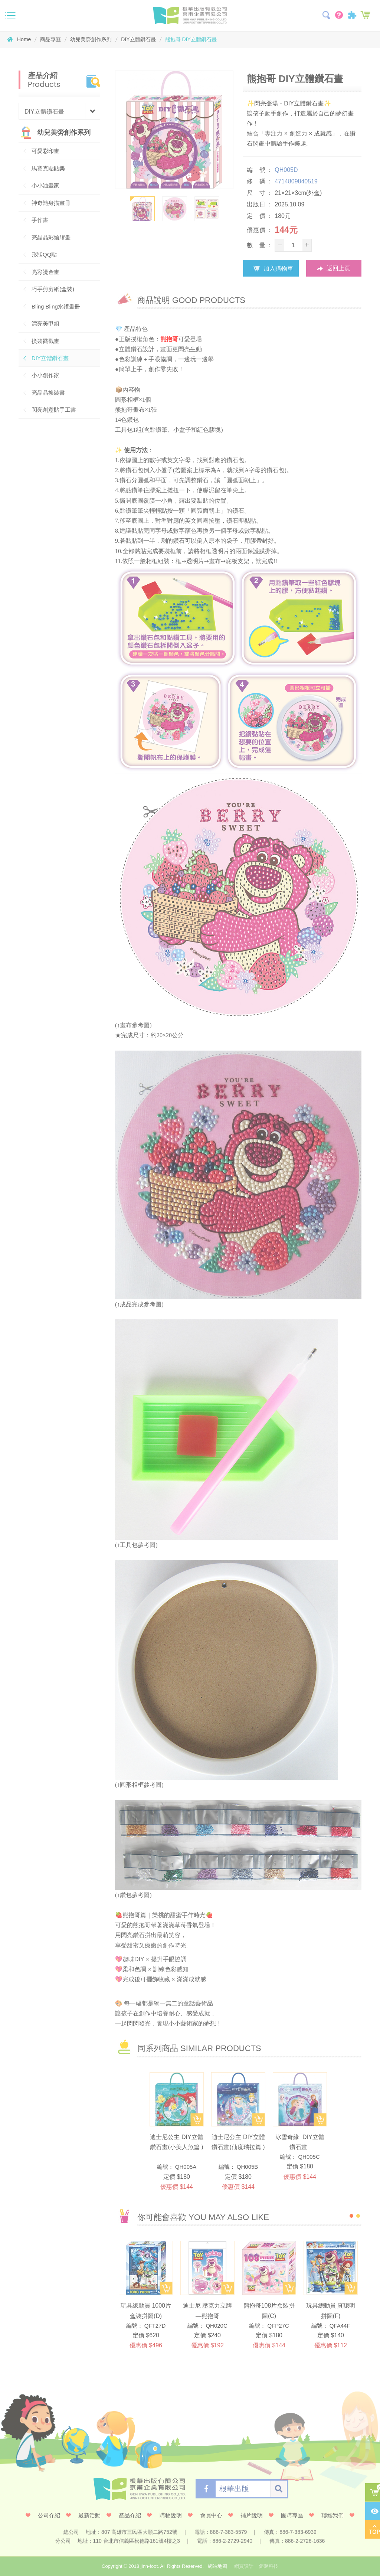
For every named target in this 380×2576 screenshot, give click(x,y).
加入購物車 (271, 268)
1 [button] (351, 2216)
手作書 (40, 220)
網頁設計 (243, 2566)
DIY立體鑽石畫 (138, 39)
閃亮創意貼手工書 (54, 410)
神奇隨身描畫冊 (51, 203)
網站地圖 (217, 2566)
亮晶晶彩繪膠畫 (51, 237)
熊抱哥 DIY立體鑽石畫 (192, 39)
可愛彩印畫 (45, 151)
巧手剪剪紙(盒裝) (53, 289)
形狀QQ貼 (44, 254)
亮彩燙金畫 (45, 272)
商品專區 (50, 39)
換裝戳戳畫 (45, 341)
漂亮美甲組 (45, 323)
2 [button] (358, 2216)
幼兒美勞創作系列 (91, 39)
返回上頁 (333, 268)
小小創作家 (45, 375)
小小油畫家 (45, 185)
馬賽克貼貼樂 (48, 168)
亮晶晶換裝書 (48, 392)
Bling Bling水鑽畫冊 (56, 306)
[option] (174, 130)
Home (19, 39)
